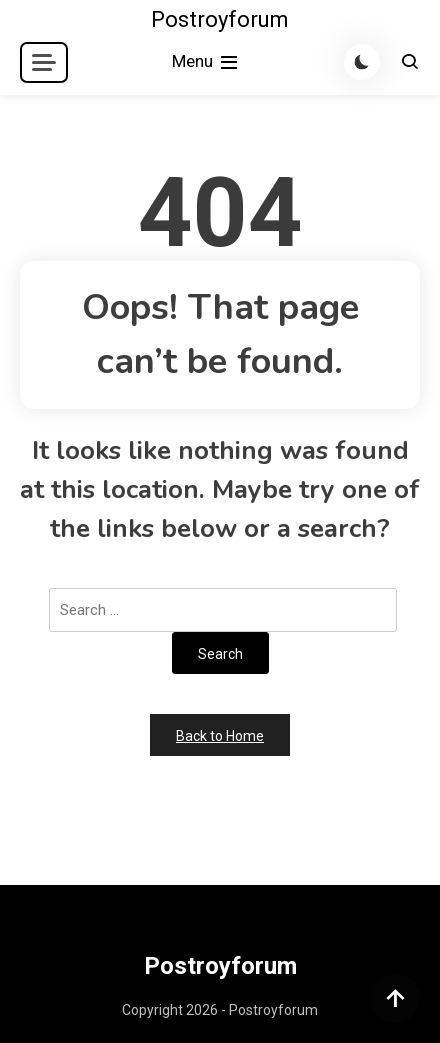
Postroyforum (220, 19)
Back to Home (220, 736)
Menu (206, 62)
